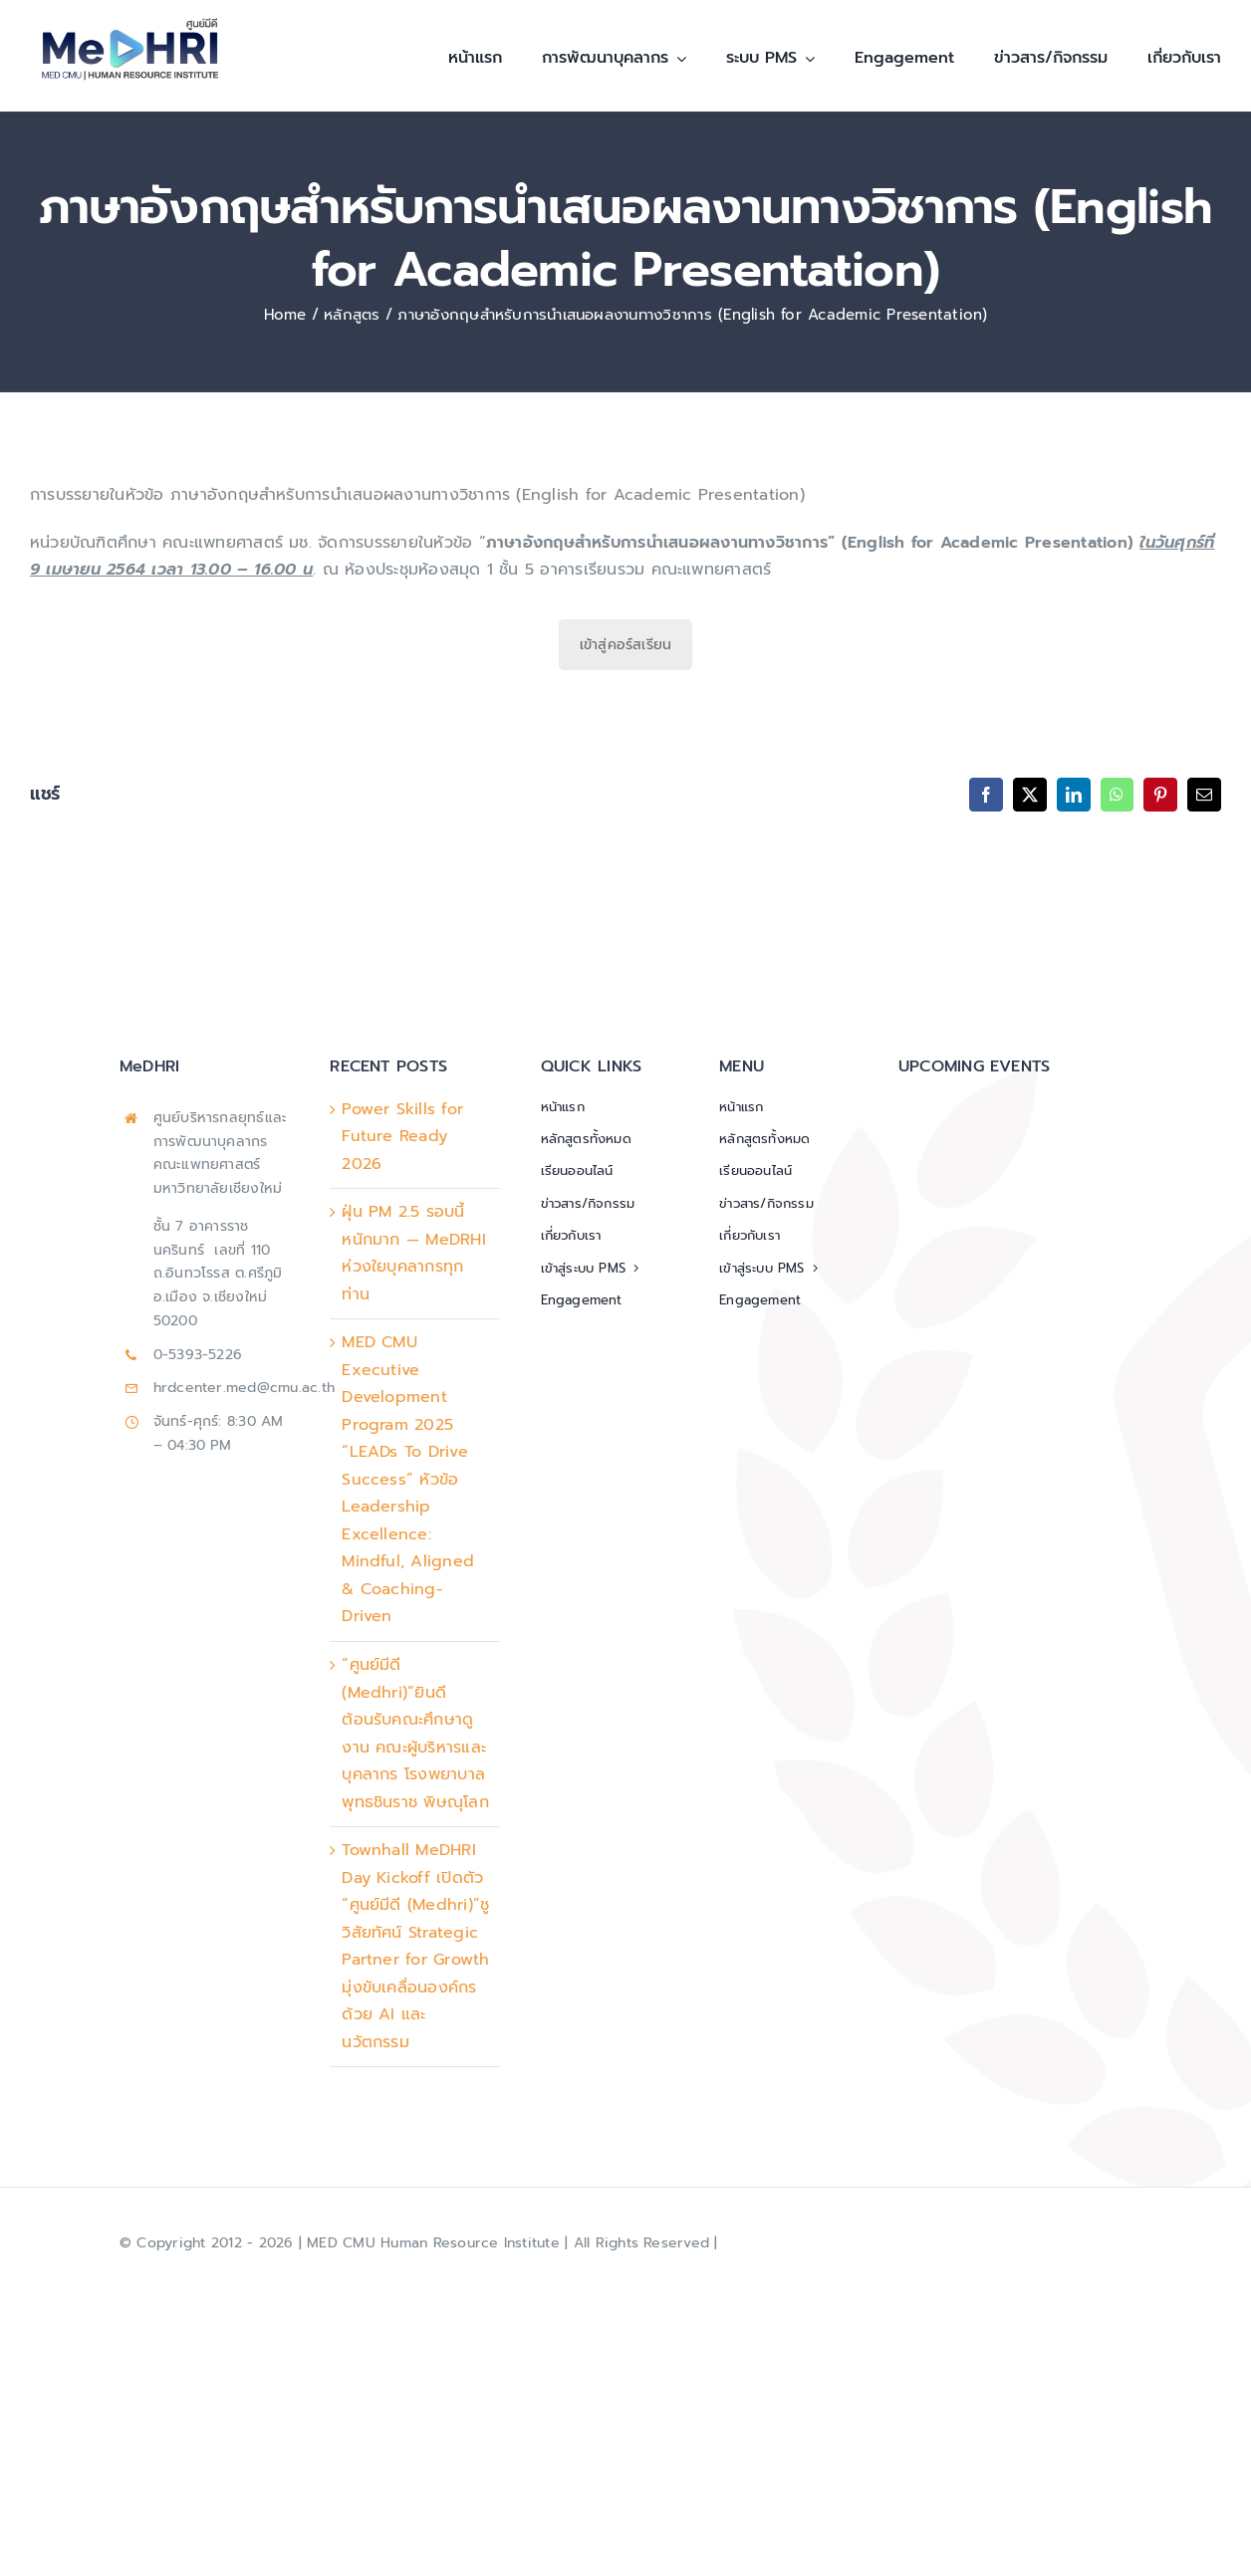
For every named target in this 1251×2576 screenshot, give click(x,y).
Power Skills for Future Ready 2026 (402, 1136)
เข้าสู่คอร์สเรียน (626, 644)
